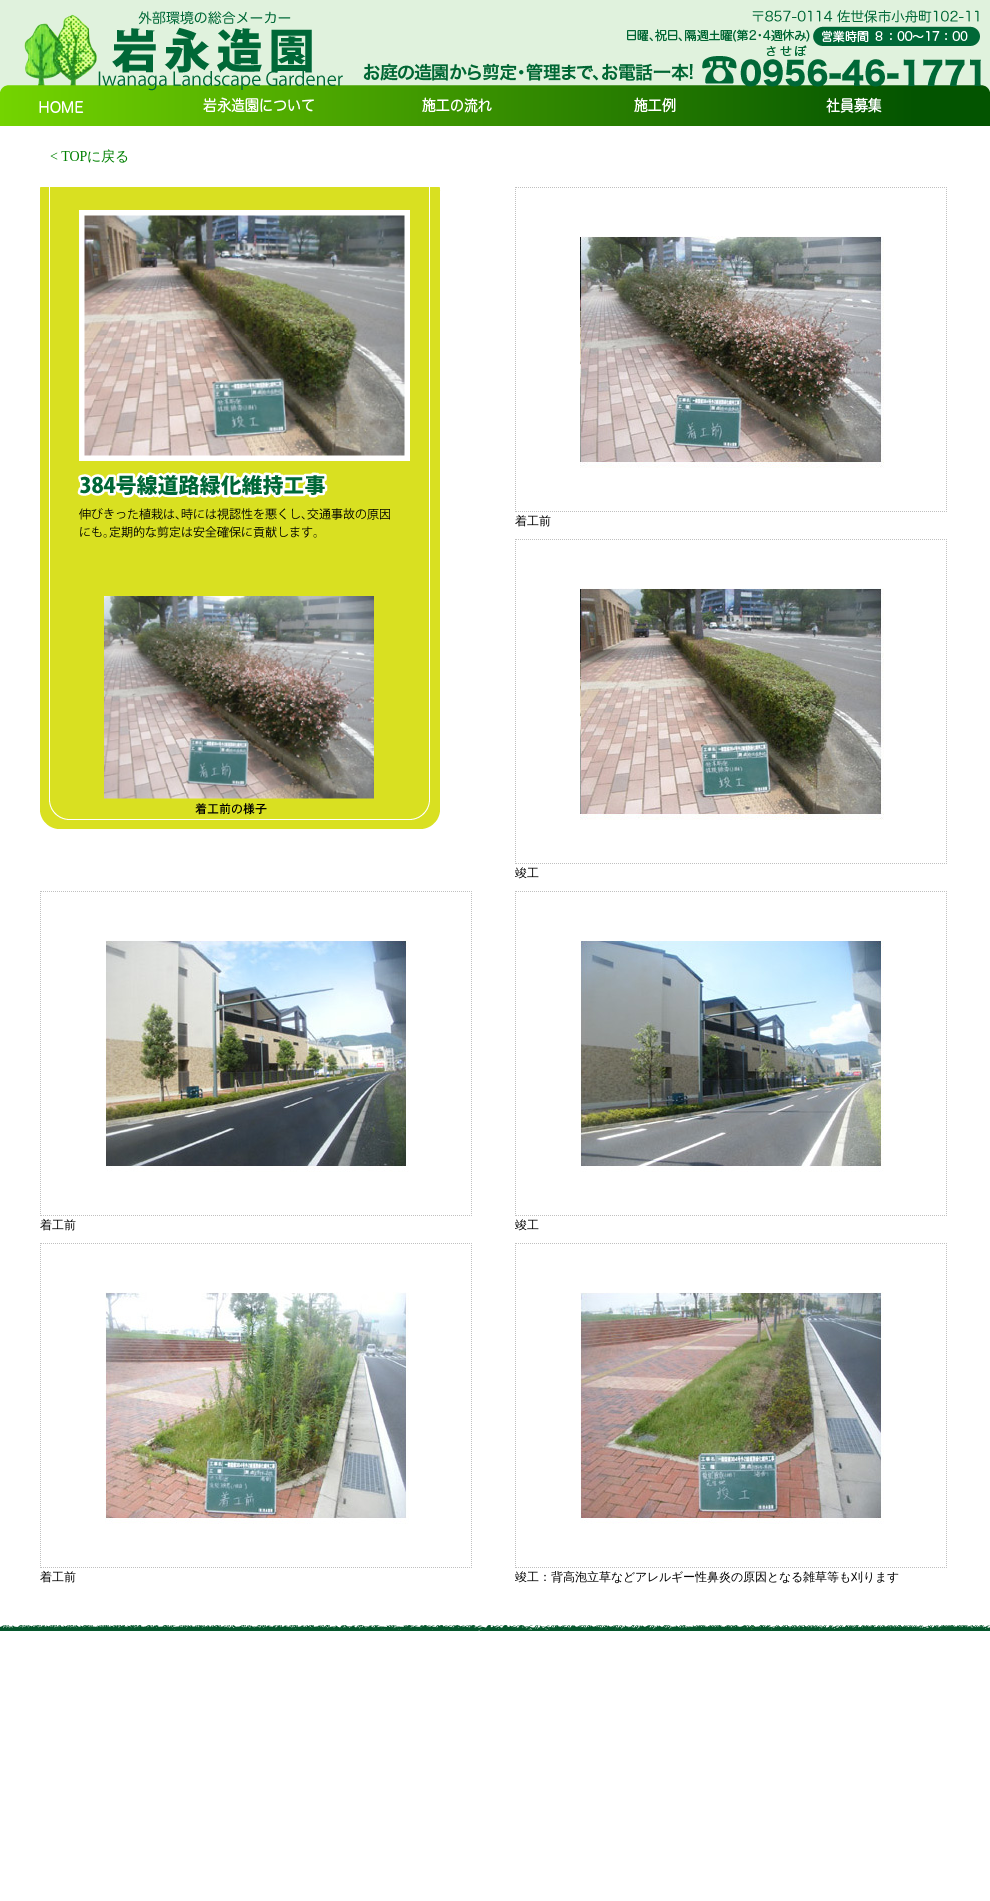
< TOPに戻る (89, 156)
